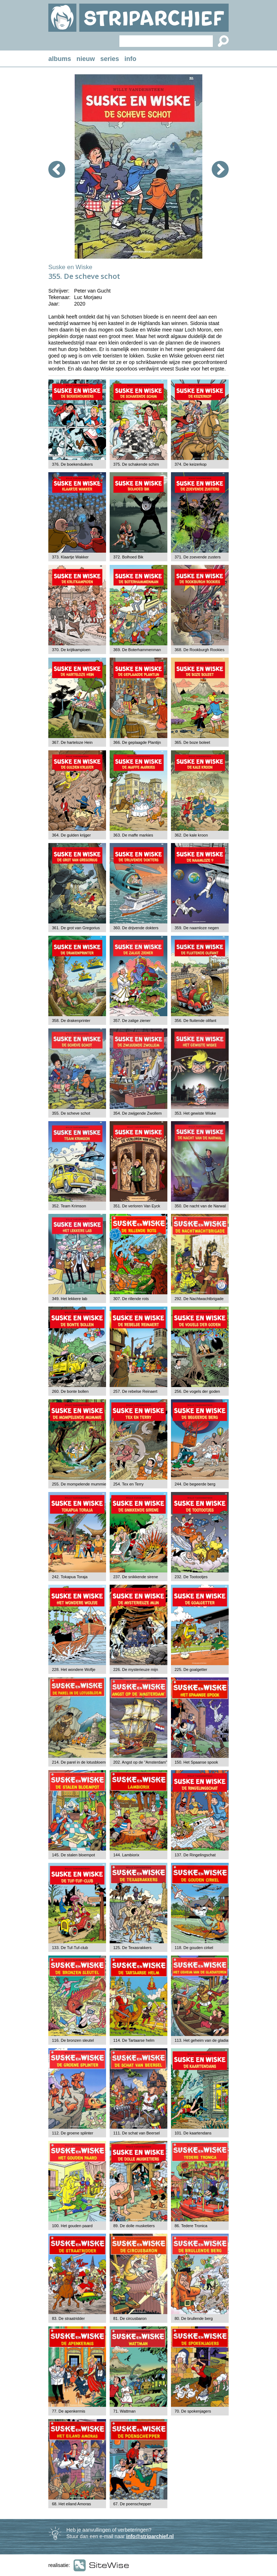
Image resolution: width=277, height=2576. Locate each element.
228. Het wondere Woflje (73, 1669)
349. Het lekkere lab (69, 1298)
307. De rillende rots (131, 1298)
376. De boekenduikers (72, 464)
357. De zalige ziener (131, 1020)
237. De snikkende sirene (135, 1577)
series (109, 58)
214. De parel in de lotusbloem (79, 1762)
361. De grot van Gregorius (76, 928)
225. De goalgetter (191, 1669)
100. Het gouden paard (72, 2226)
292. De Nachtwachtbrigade (199, 1298)
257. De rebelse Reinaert (135, 1391)
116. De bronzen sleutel (73, 2040)
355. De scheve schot (71, 1113)
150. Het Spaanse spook (196, 1762)
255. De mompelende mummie (79, 1484)
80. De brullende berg (194, 2318)
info (130, 58)
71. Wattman (124, 2411)
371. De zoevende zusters (198, 557)
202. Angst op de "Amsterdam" (140, 1762)
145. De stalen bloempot (73, 1855)
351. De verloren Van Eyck (136, 1206)
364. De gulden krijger (71, 835)
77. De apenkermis (68, 2411)
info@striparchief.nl (150, 2536)
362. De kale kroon (191, 835)
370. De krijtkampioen (71, 650)
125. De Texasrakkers (132, 1947)
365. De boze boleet (192, 742)
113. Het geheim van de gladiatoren (206, 2040)
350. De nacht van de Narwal (200, 1206)
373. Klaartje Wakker (70, 557)
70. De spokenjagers (193, 2411)
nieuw (85, 58)
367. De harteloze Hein (72, 742)
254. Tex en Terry (128, 1484)
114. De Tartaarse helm (133, 2040)
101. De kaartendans (193, 2133)
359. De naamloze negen (197, 928)
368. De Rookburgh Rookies (199, 650)
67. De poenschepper (132, 2504)
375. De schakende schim (136, 464)
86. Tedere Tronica (191, 2226)
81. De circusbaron (129, 2318)
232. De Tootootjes (191, 1577)
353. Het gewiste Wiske (195, 1113)
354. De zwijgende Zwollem (137, 1113)
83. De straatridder (68, 2318)
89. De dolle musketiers (134, 2226)
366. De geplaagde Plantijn (137, 742)
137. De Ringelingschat (195, 1855)
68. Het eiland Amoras (71, 2504)
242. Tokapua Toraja (70, 1577)
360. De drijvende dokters (135, 928)
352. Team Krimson (69, 1206)
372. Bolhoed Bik (128, 557)
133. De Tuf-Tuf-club (70, 1947)
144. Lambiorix (126, 1855)
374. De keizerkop (191, 464)
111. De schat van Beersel (136, 2133)
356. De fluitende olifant (195, 1020)
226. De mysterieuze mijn (135, 1669)
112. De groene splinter (72, 2133)
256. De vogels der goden (197, 1391)
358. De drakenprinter (71, 1020)
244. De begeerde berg (195, 1484)
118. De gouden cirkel (194, 1947)
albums (59, 58)
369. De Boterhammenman (137, 650)
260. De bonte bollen (70, 1391)
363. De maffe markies (133, 835)
